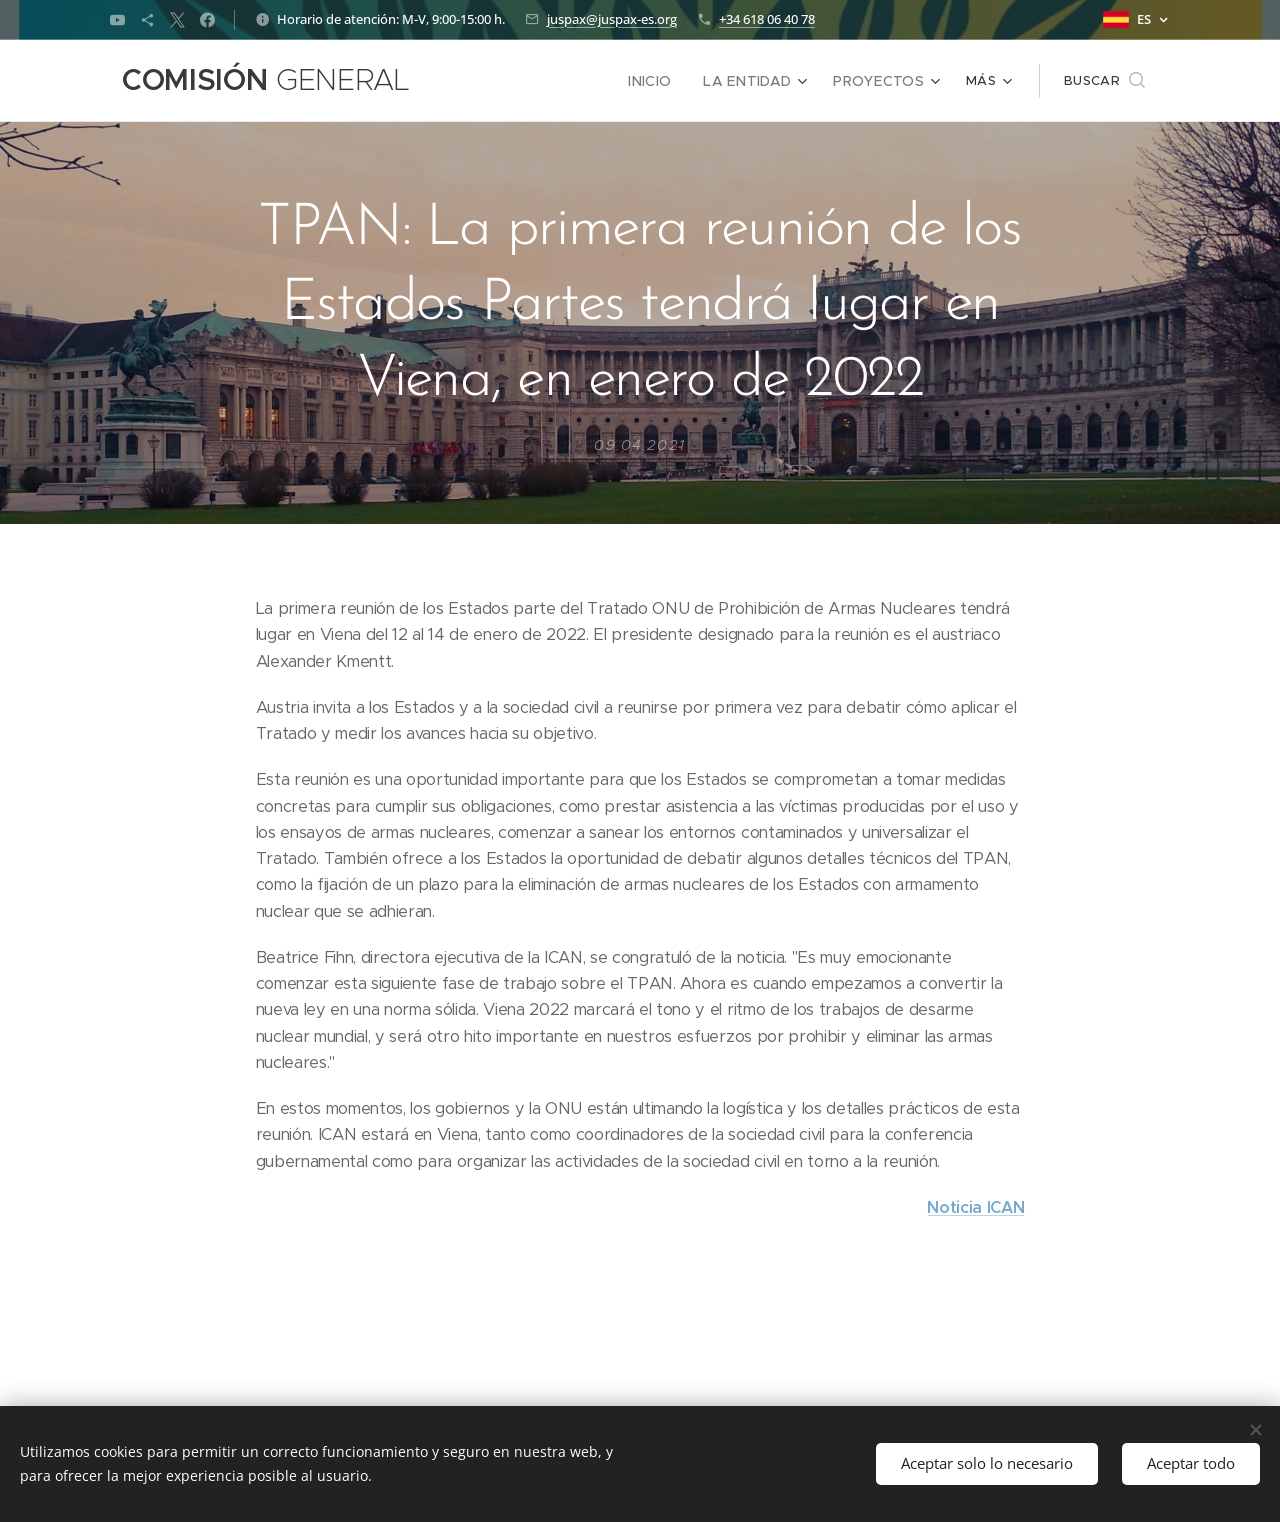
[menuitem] (511, 81)
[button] (1104, 81)
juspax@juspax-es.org (612, 19)
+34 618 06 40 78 (767, 19)
